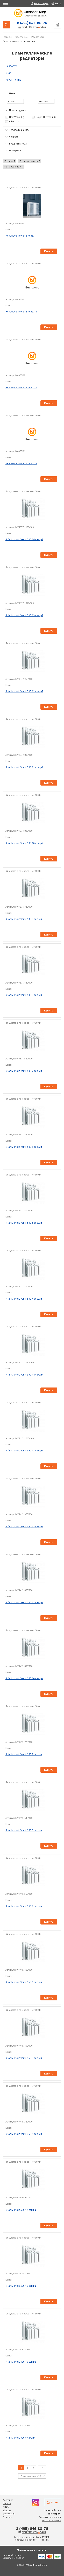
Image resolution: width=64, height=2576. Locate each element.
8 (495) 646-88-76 (32, 23)
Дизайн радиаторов (35, 2502)
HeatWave (11, 66)
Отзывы (7, 2517)
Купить (48, 251)
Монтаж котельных (51, 2520)
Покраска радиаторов (50, 2517)
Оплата (7, 2503)
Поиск (6, 24)
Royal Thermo (13, 79)
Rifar (8, 72)
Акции (6, 2506)
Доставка (8, 2499)
